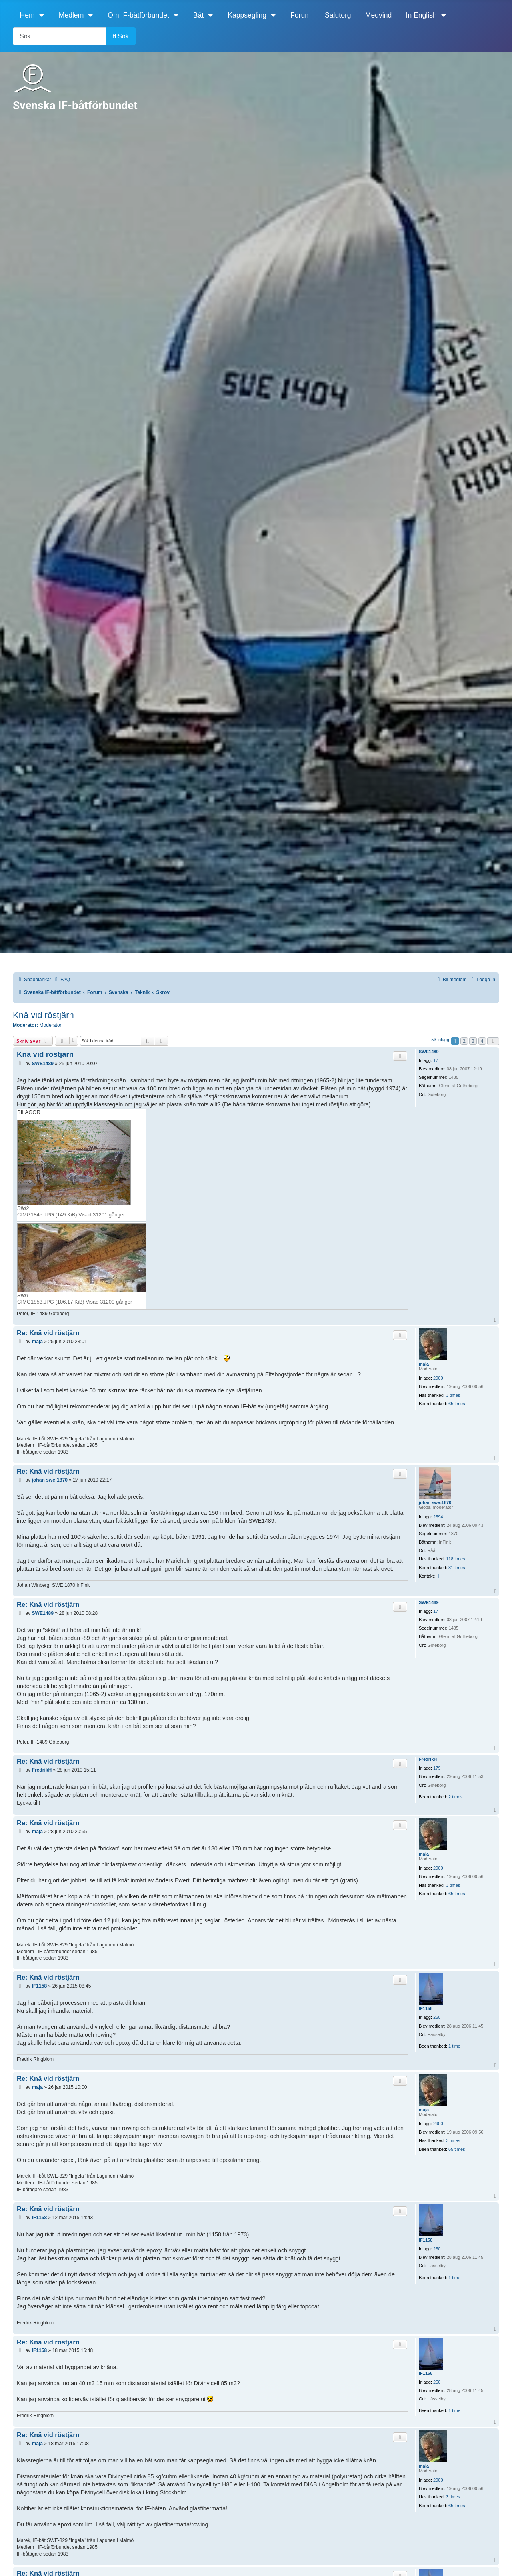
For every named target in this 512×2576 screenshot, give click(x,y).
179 (436, 1768)
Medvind (378, 15)
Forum (300, 15)
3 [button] (473, 1040)
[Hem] (40, 15)
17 (435, 1060)
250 (436, 2017)
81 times (456, 1567)
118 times (455, 1558)
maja (424, 1364)
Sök (121, 36)
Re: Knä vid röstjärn (48, 1332)
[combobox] (59, 36)
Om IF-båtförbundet (138, 15)
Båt (198, 15)
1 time (454, 2046)
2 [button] (464, 1040)
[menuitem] (61, 979)
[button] (493, 1041)
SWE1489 (429, 1051)
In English (421, 15)
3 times (453, 1395)
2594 (438, 1516)
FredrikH (428, 1759)
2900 (438, 1378)
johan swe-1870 (435, 1502)
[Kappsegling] (271, 15)
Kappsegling (247, 15)
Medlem (71, 15)
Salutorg (338, 15)
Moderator (51, 1025)
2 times (455, 1796)
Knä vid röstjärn (43, 1015)
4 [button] (482, 1040)
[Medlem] (89, 15)
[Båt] (209, 15)
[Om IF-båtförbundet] (174, 15)
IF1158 (425, 2008)
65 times (456, 1403)
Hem (27, 15)
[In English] (442, 15)
